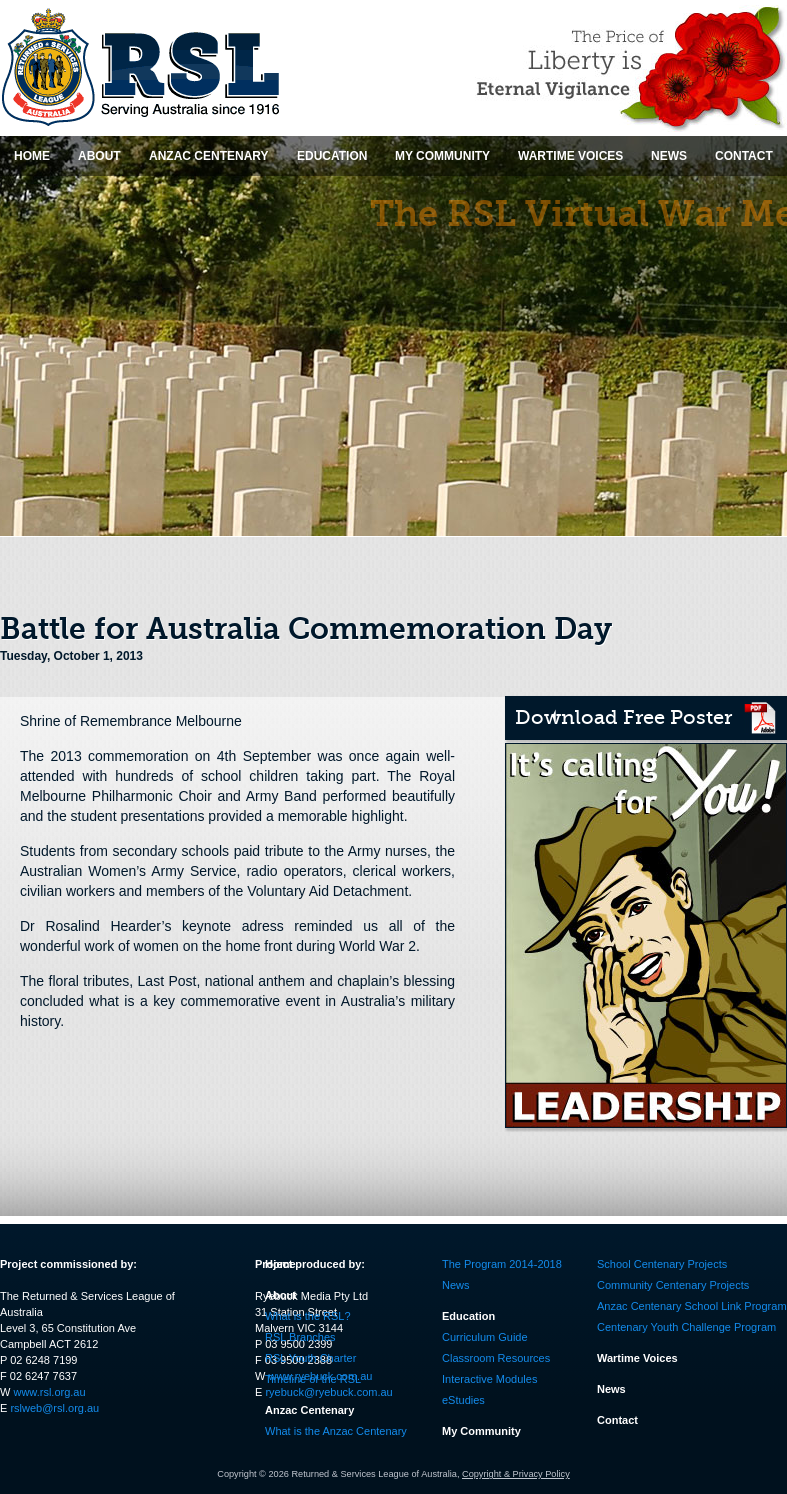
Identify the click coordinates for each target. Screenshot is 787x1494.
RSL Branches (300, 1337)
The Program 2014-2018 (502, 1264)
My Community (481, 1431)
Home (280, 1264)
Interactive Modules (489, 1379)
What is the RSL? (308, 1316)
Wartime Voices (637, 1358)
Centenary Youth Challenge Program (686, 1327)
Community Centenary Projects (673, 1285)
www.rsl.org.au (49, 1392)
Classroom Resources (496, 1358)
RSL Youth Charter (310, 1358)
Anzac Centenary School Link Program (692, 1306)
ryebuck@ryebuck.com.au (328, 1392)
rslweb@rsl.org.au (54, 1408)
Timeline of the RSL (313, 1379)
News (456, 1285)
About (281, 1295)
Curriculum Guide (485, 1337)
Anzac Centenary (309, 1410)
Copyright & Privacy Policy (516, 1474)
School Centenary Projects (662, 1264)
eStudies (463, 1400)
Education (468, 1316)
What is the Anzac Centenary (336, 1431)
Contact (617, 1420)
